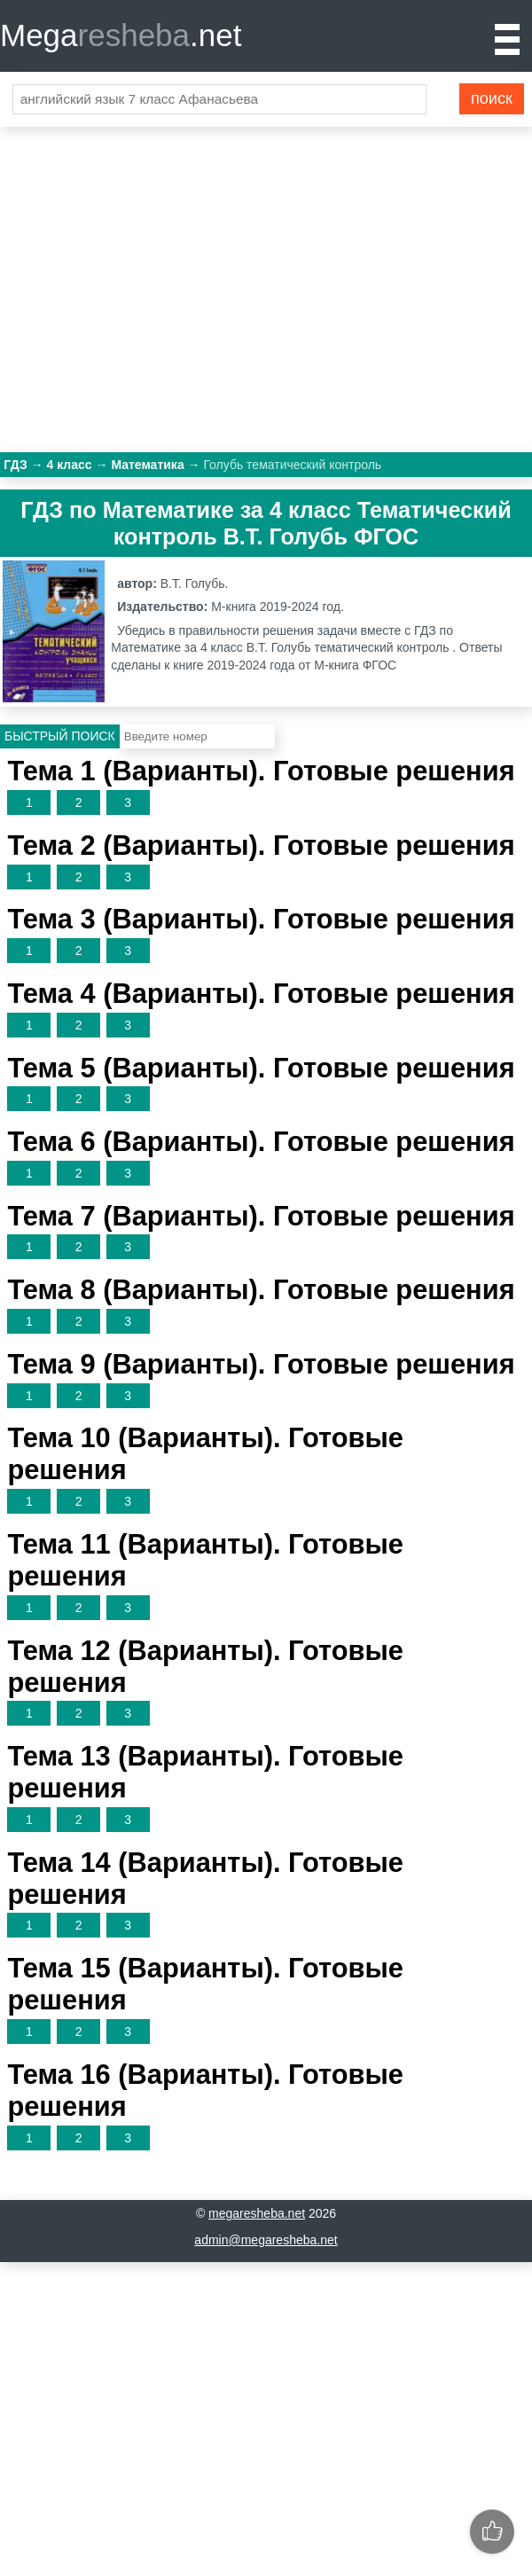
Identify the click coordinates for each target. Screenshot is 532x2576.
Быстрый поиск (59, 736)
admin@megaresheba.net (265, 2240)
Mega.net (120, 35)
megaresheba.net (256, 2213)
